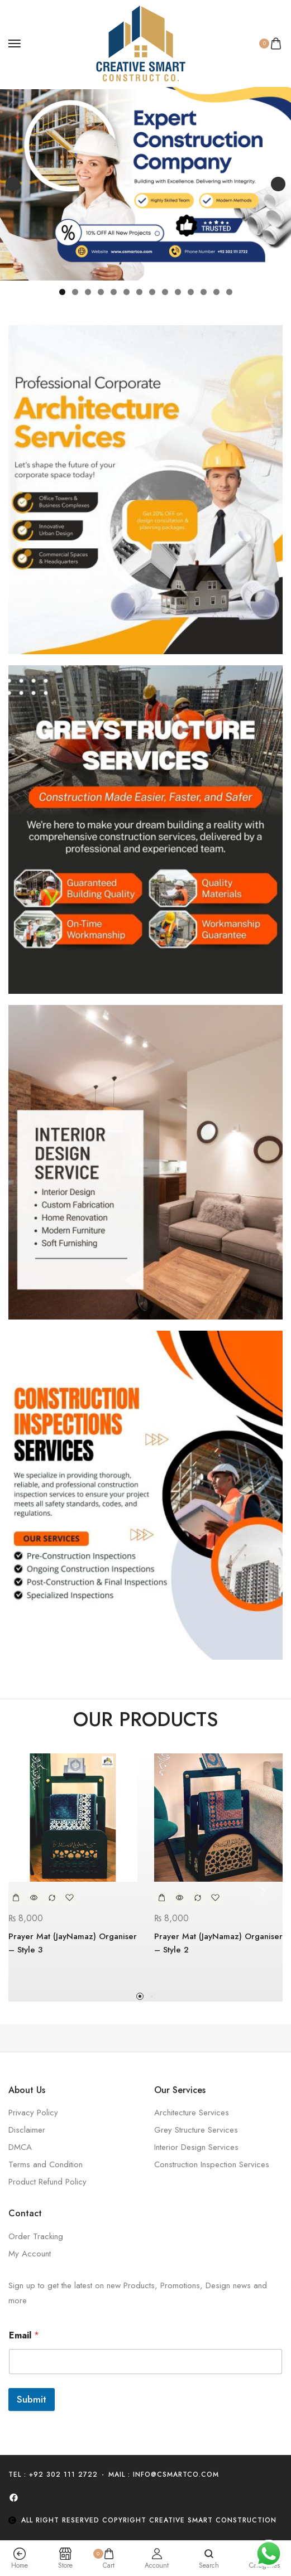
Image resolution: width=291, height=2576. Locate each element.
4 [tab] (101, 292)
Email (24, 2335)
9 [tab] (165, 292)
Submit (31, 2399)
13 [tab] (217, 292)
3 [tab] (88, 292)
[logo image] (140, 42)
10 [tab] (178, 292)
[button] (140, 1996)
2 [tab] (75, 292)
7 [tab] (139, 292)
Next (278, 184)
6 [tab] (126, 292)
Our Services (180, 2090)
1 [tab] (62, 292)
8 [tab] (152, 292)
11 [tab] (191, 292)
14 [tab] (229, 292)
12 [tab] (204, 292)
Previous (13, 184)
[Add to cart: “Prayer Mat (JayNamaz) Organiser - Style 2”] (161, 1897)
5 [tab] (114, 292)
